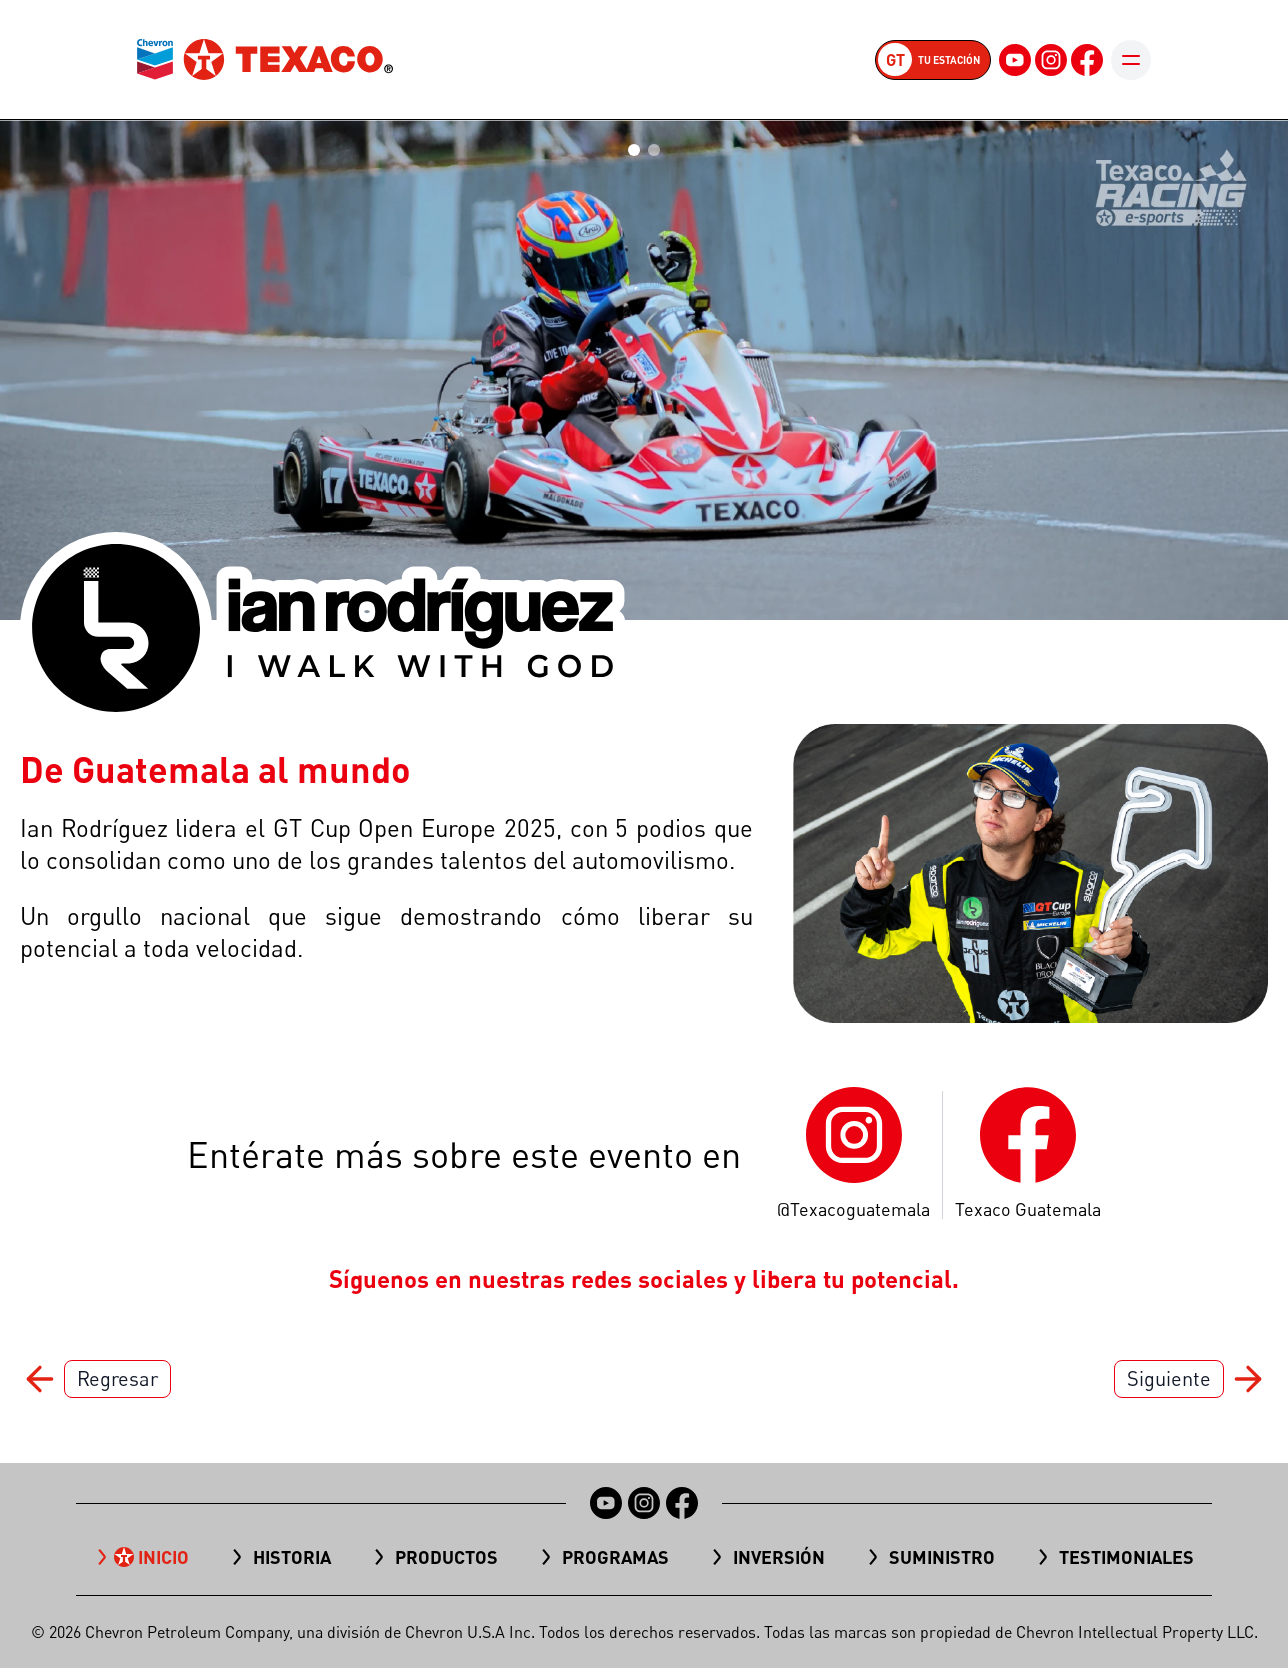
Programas (615, 1557)
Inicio (163, 1557)
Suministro (942, 1557)
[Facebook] (1087, 60)
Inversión (779, 1557)
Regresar (117, 1378)
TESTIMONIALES (1126, 1557)
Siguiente (1169, 1378)
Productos (446, 1557)
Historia (292, 1557)
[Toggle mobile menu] (1131, 60)
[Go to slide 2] (654, 150)
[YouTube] (1015, 60)
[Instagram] (1051, 60)
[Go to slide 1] (634, 150)
